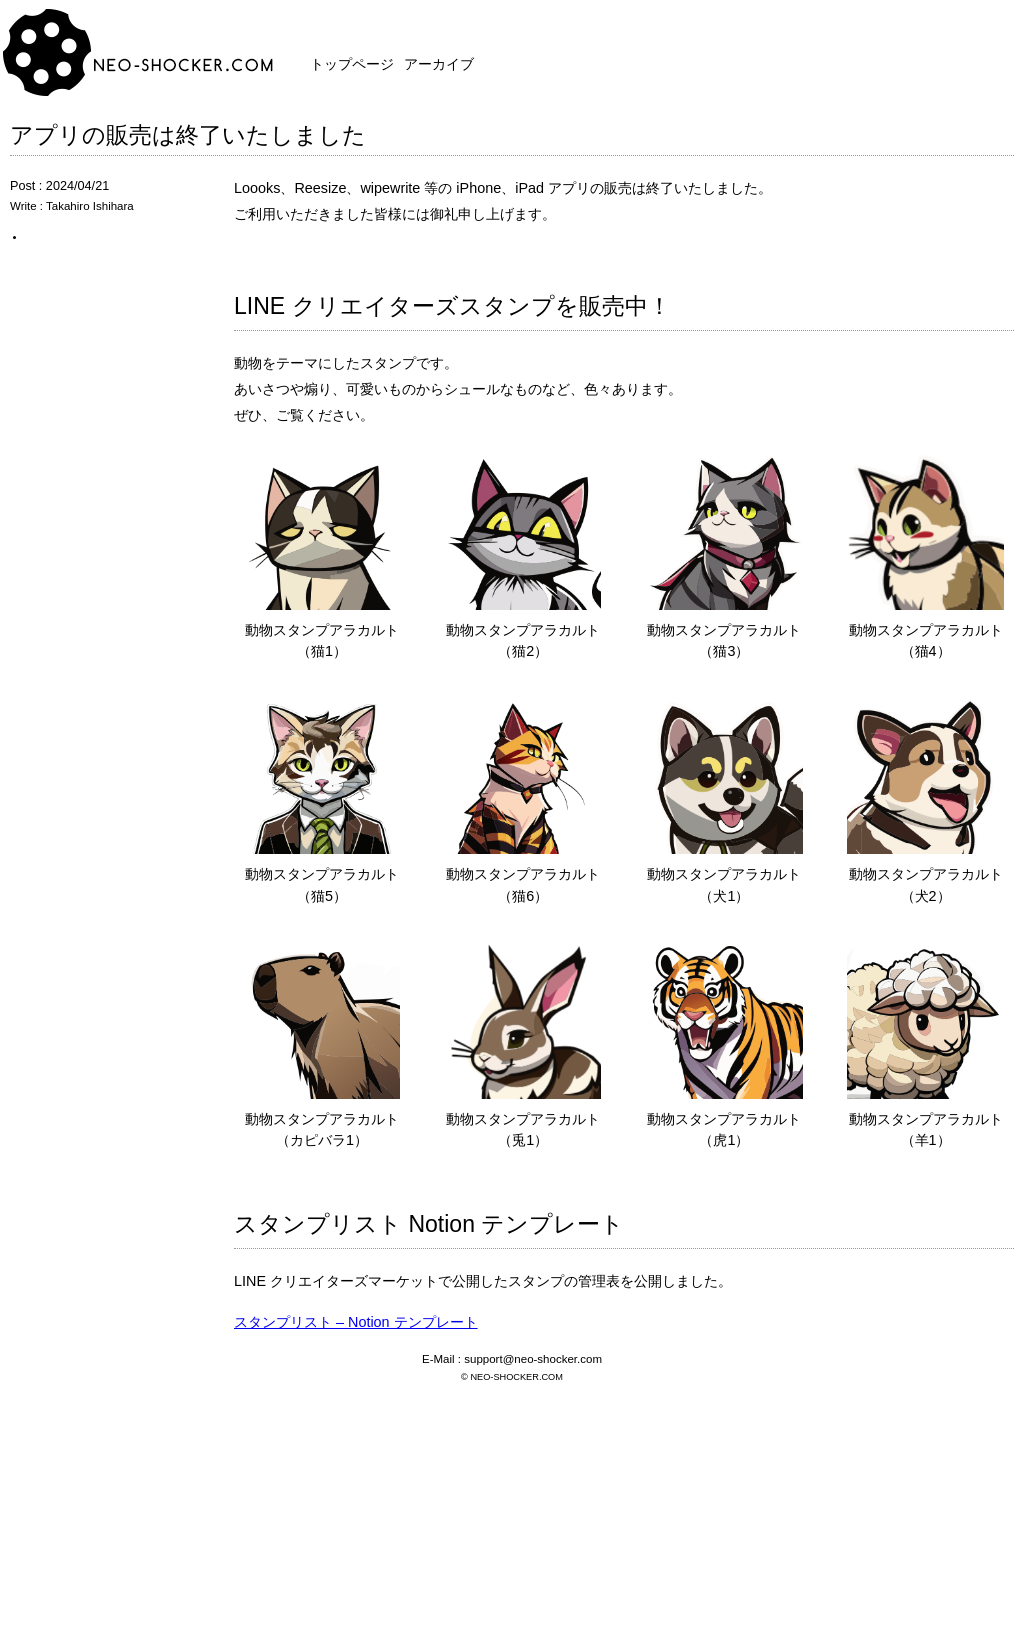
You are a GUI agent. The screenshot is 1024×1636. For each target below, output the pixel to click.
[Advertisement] (512, 1491)
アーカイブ (439, 64)
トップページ (352, 64)
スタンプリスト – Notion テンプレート (356, 1322)
